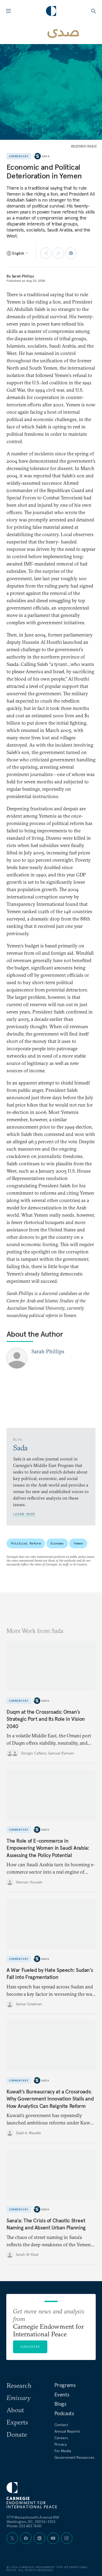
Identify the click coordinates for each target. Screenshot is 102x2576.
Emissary (18, 2397)
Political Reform (26, 1543)
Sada (46, 156)
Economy (57, 1543)
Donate (17, 2434)
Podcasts (64, 2413)
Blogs (60, 2404)
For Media (62, 2450)
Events (61, 2394)
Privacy (60, 2444)
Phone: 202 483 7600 (24, 2526)
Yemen (78, 1543)
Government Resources (74, 2457)
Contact (61, 2424)
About (15, 2410)
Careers (61, 2437)
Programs (65, 2385)
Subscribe (30, 2347)
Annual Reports (67, 2431)
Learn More (24, 1514)
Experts (17, 2422)
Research (19, 2385)
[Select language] (18, 253)
